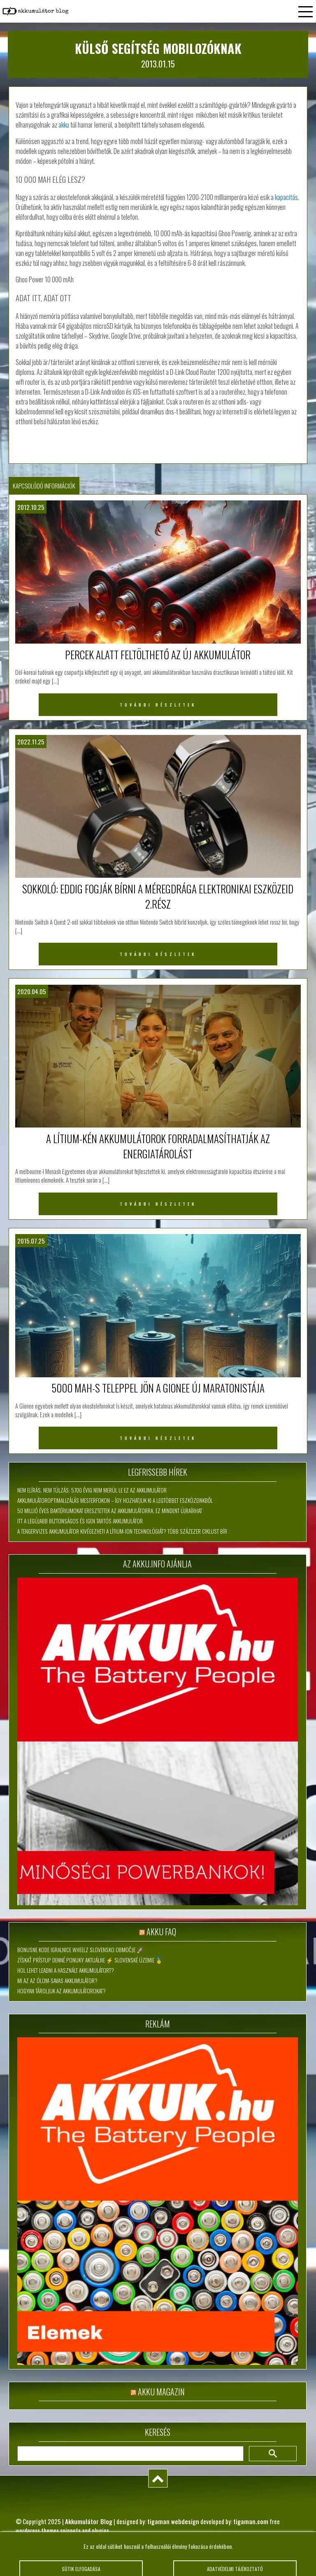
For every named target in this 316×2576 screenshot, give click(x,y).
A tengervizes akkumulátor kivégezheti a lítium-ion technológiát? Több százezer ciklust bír (122, 1531)
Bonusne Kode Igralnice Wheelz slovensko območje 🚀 (80, 1950)
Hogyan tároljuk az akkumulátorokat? (61, 1991)
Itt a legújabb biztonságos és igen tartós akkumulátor (80, 1521)
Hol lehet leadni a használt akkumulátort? (65, 1970)
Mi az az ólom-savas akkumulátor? (57, 1980)
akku (63, 125)
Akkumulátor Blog (88, 2521)
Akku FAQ (161, 1931)
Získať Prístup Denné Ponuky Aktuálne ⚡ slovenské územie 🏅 (90, 1960)
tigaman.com (250, 2521)
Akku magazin (161, 2391)
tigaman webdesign (173, 2521)
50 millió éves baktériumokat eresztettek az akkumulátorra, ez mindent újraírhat (109, 1511)
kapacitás (286, 197)
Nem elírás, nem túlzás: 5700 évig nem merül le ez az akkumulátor (92, 1490)
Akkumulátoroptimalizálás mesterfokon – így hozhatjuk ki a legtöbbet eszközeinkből (115, 1500)
